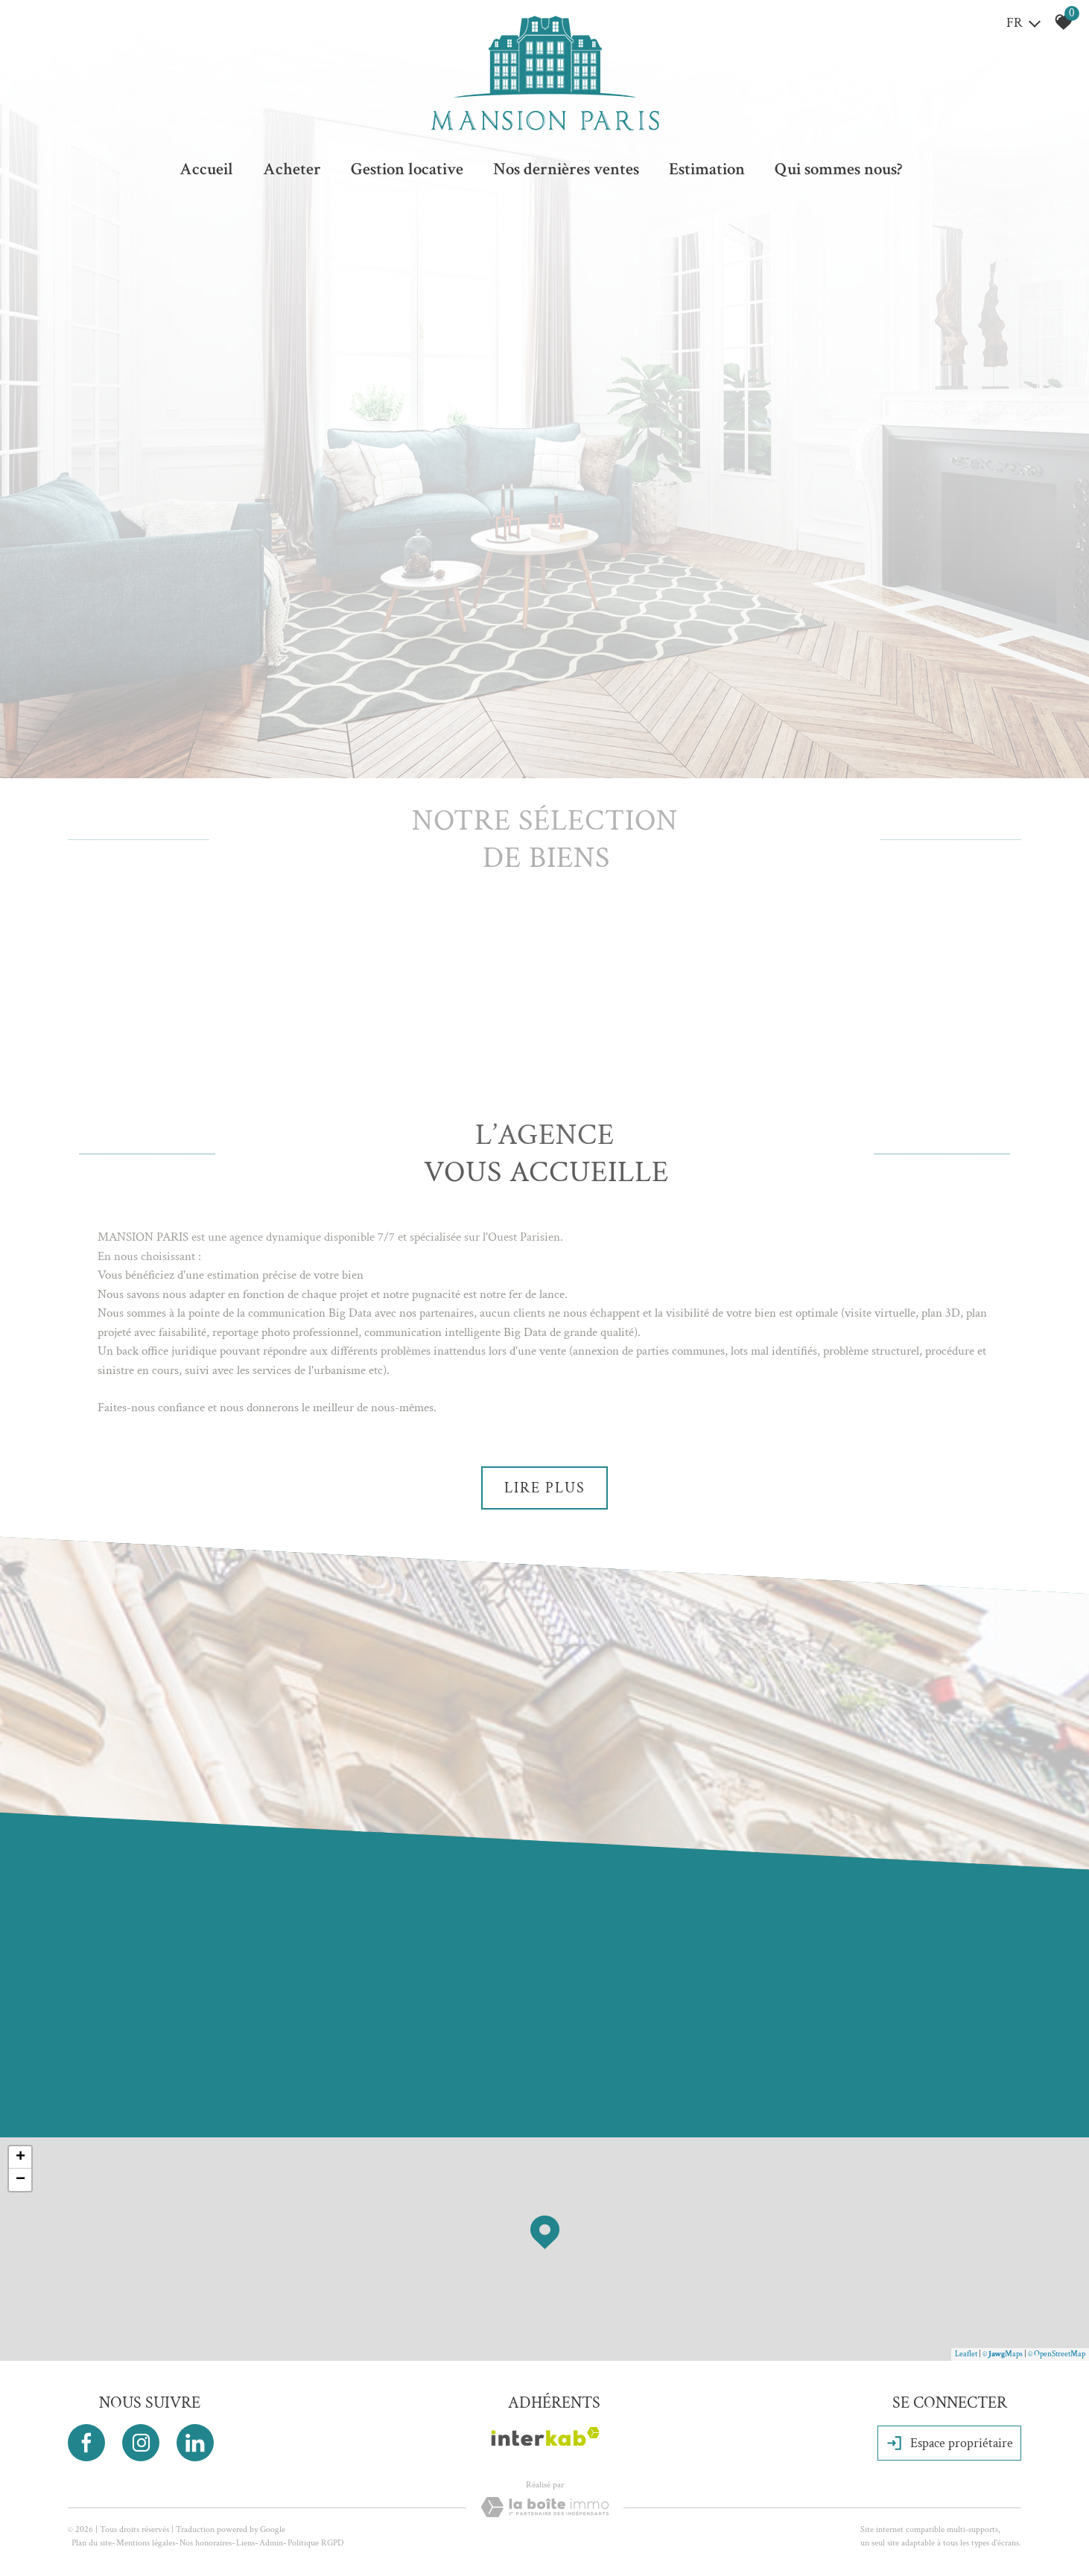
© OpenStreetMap (1056, 2354)
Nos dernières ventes (566, 169)
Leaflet (966, 2354)
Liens (245, 2542)
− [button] (20, 2180)
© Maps (1002, 2354)
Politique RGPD (315, 2542)
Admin (271, 2542)
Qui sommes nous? (838, 169)
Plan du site (92, 2542)
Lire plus (544, 1488)
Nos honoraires (206, 2542)
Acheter (292, 169)
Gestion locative (407, 169)
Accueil (206, 169)
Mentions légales (145, 2542)
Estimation (707, 169)
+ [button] (20, 2157)
